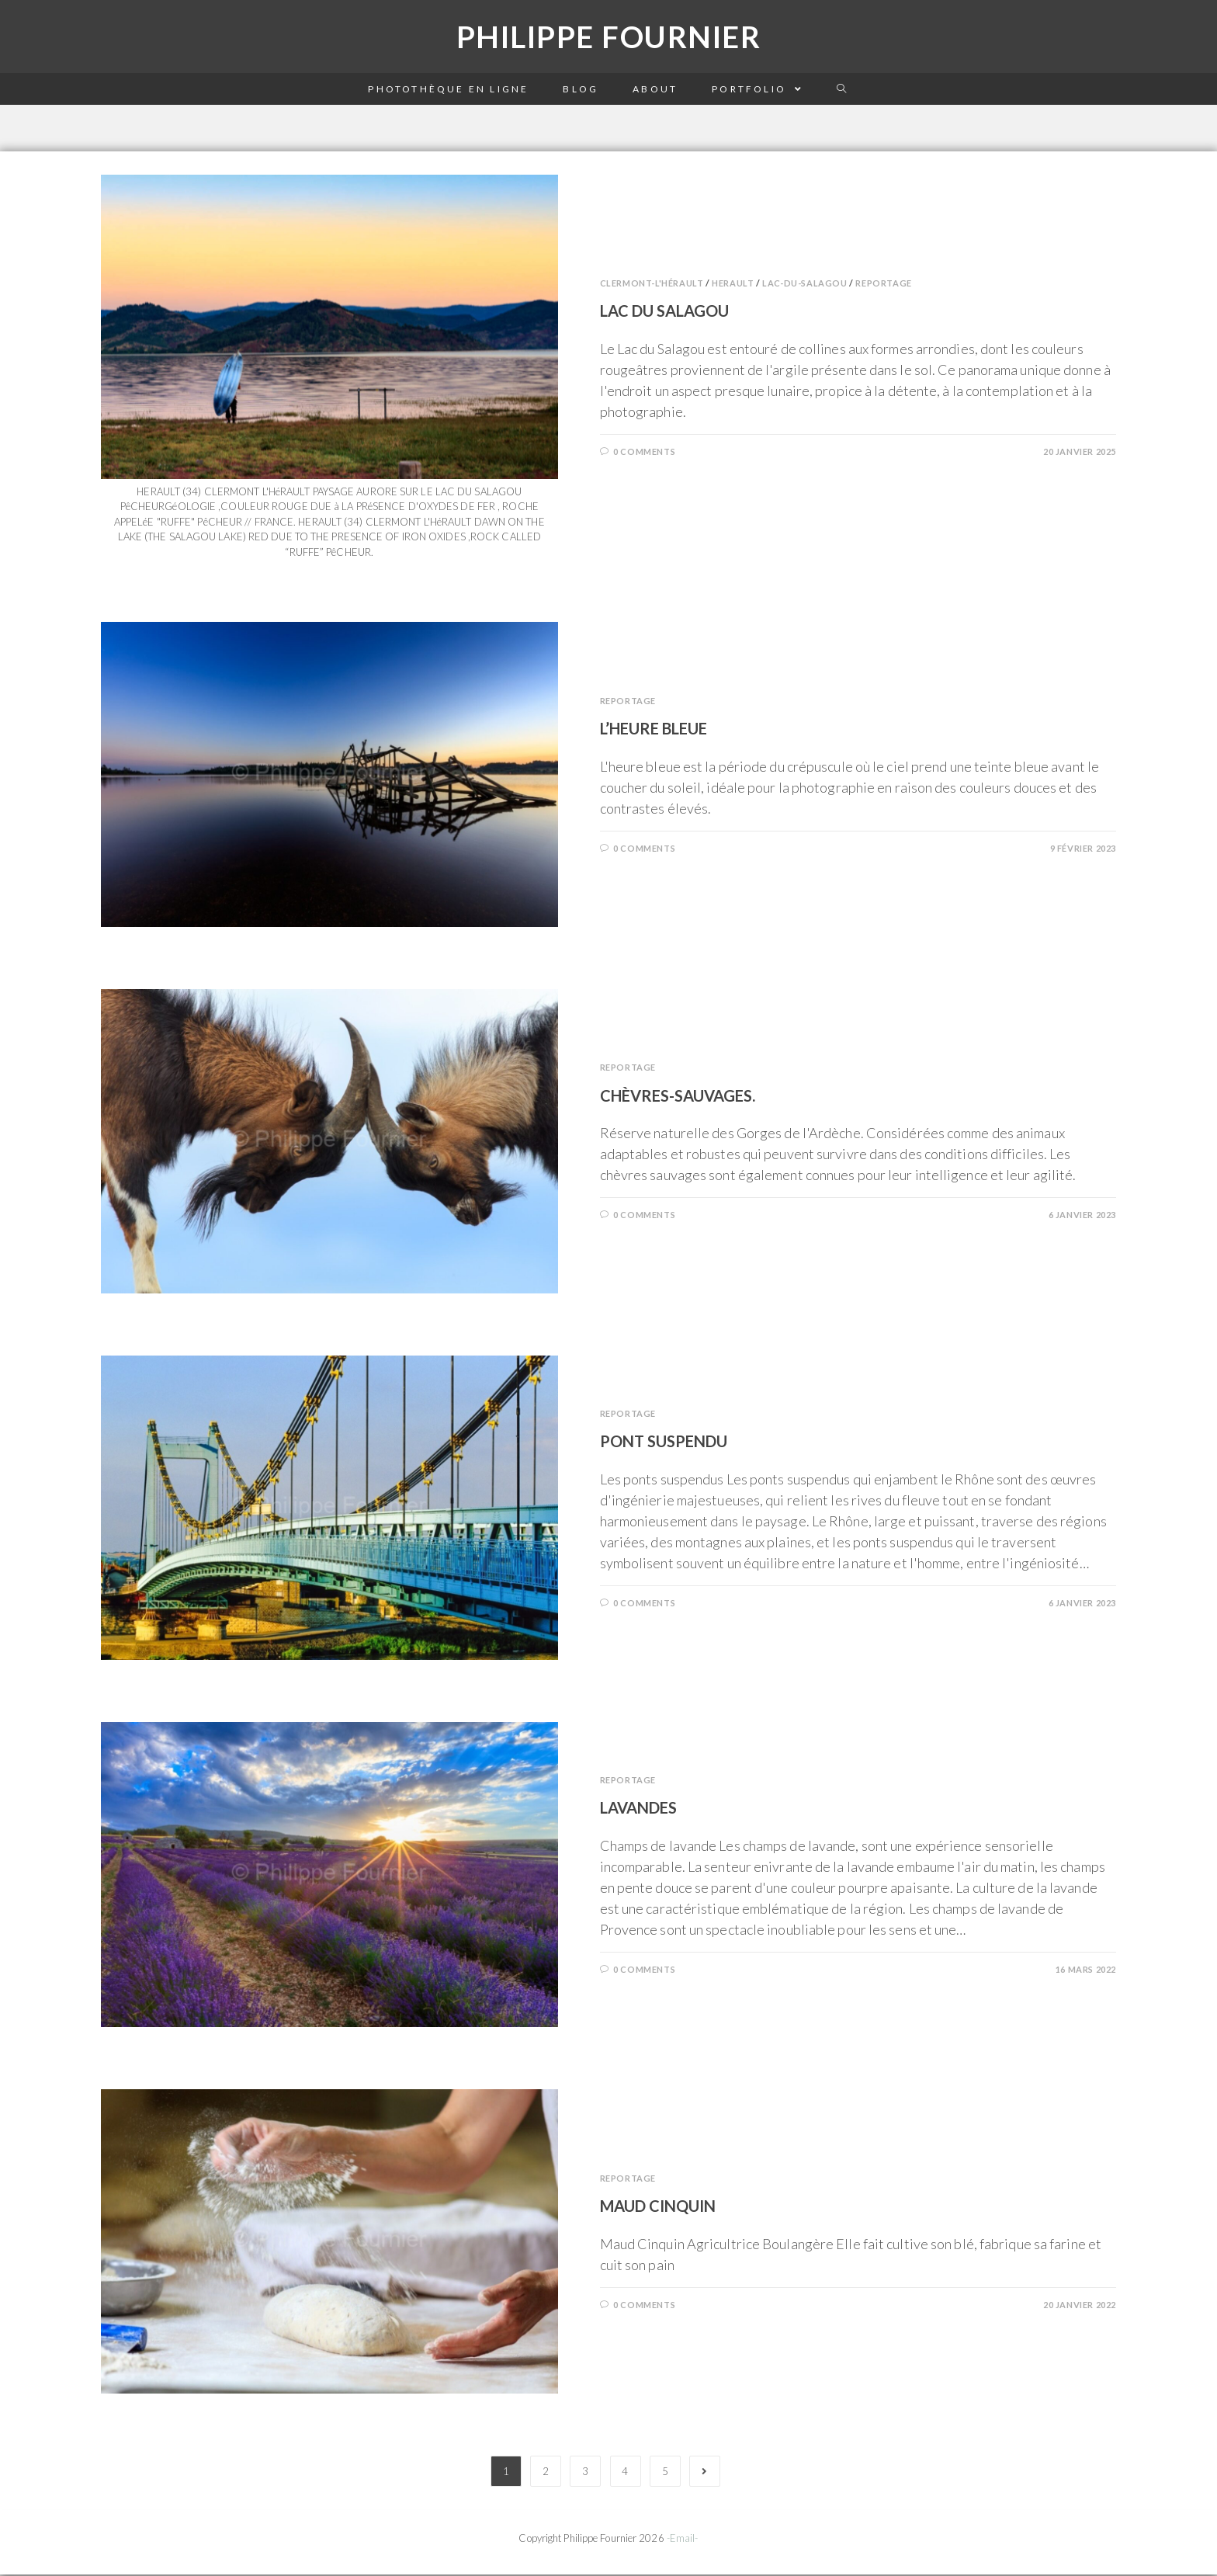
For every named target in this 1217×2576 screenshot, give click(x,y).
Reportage (883, 284)
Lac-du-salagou (804, 284)
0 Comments (644, 453)
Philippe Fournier (608, 38)
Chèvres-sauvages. (677, 1097)
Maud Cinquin (658, 2207)
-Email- (683, 2539)
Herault (733, 284)
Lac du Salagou (664, 313)
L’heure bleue (653, 729)
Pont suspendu (663, 1442)
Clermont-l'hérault (652, 284)
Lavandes (638, 1809)
